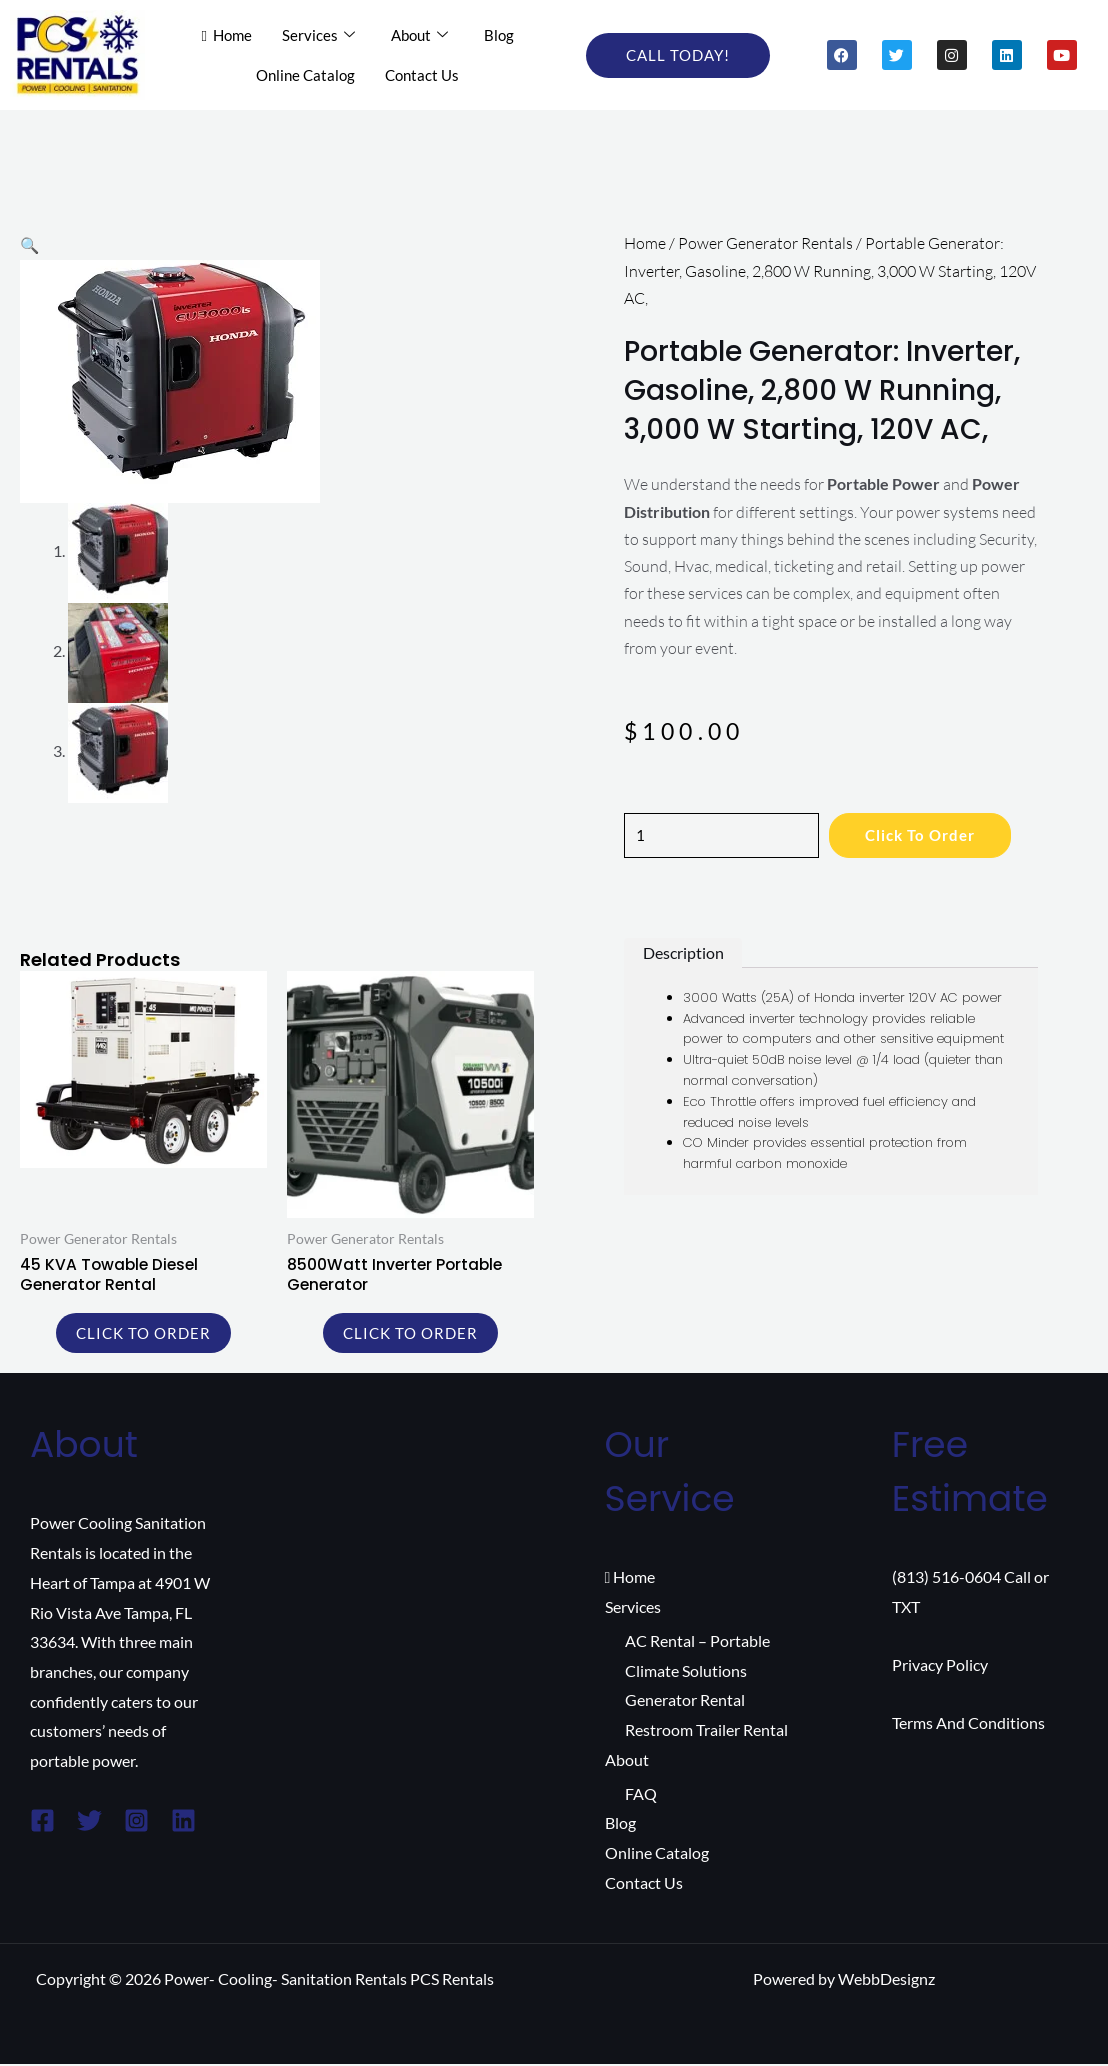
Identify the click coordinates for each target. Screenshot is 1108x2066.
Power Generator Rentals (765, 243)
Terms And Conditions (968, 1724)
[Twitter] (89, 1823)
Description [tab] (683, 953)
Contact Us (422, 74)
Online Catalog (305, 74)
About (419, 35)
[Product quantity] (726, 836)
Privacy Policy (940, 1666)
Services (318, 35)
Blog (499, 34)
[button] (30, 244)
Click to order (933, 835)
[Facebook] (42, 1823)
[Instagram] (136, 1823)
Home (227, 34)
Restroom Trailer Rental (706, 1732)
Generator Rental (685, 1702)
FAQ (641, 1795)
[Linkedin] (183, 1823)
